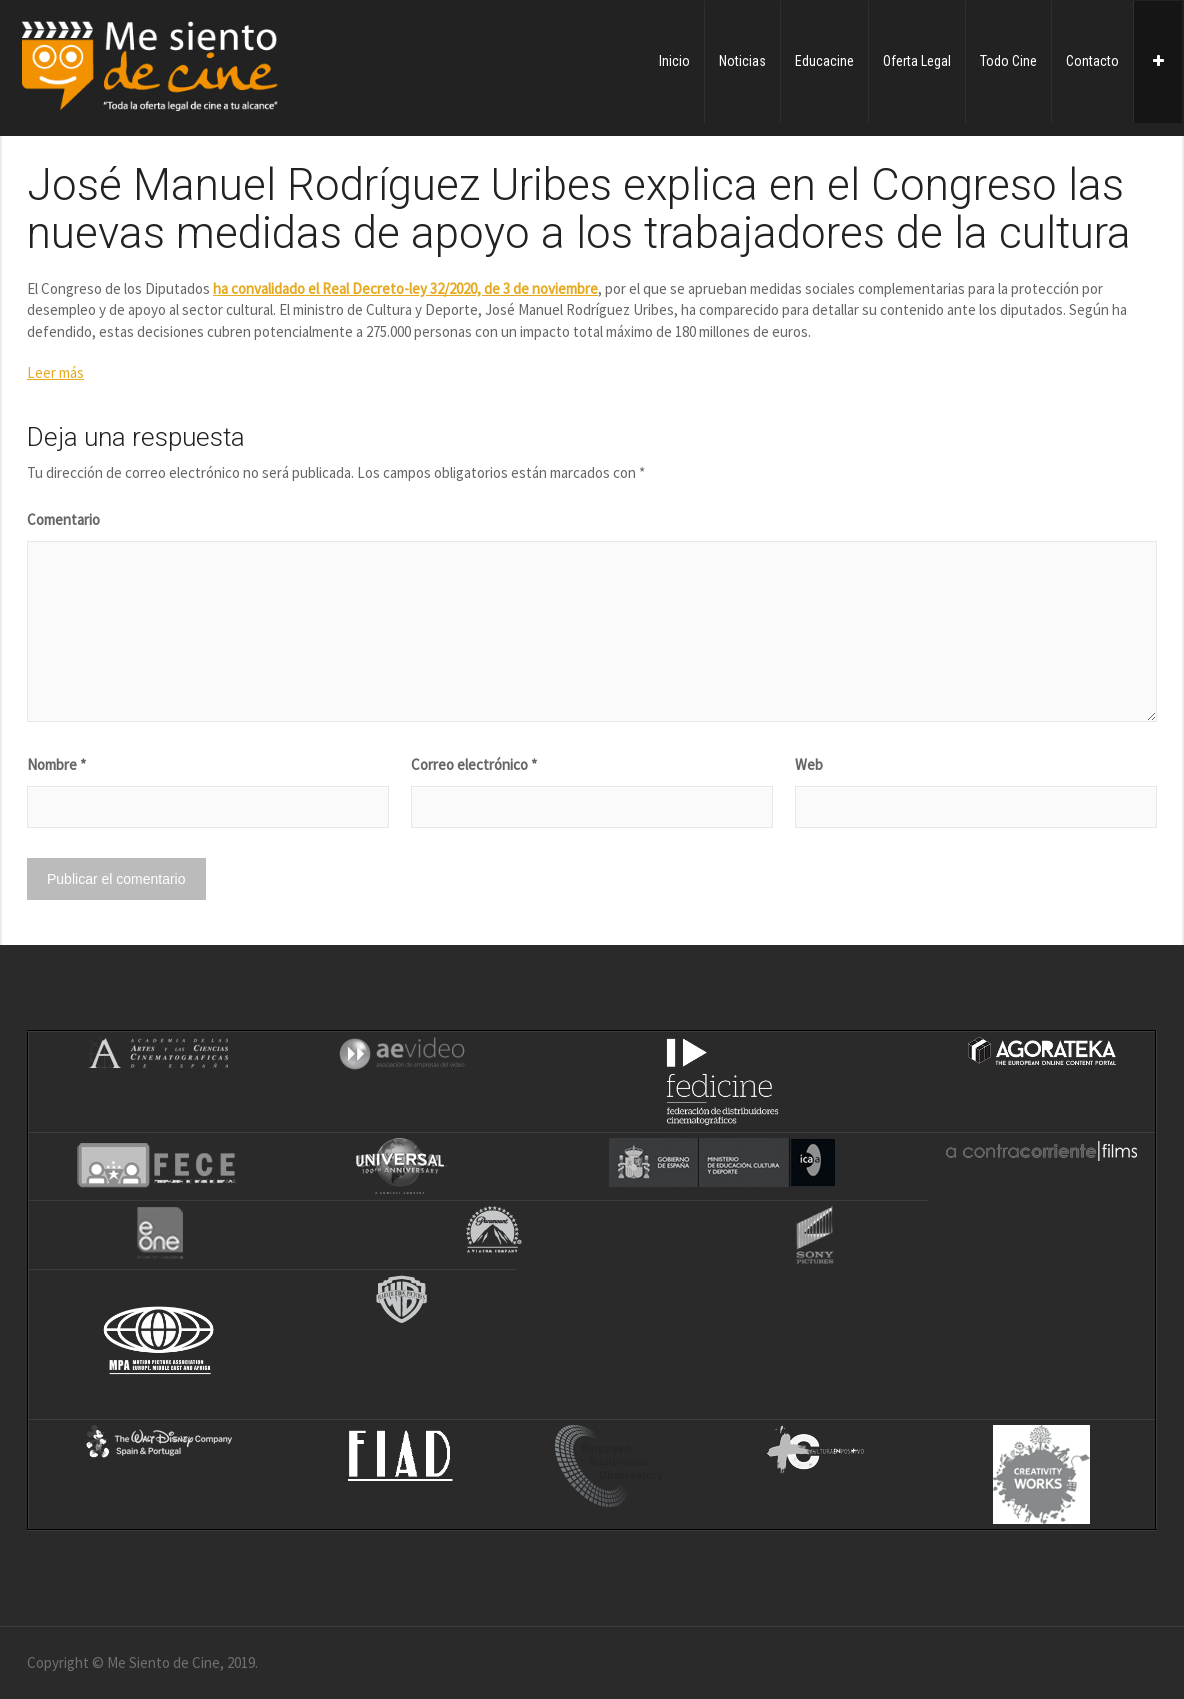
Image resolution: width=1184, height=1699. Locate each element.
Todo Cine (1008, 61)
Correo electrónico (474, 764)
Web (809, 764)
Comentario (63, 519)
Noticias (742, 61)
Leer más (55, 372)
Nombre (56, 764)
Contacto (1092, 61)
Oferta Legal (917, 61)
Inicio (674, 61)
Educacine (824, 61)
